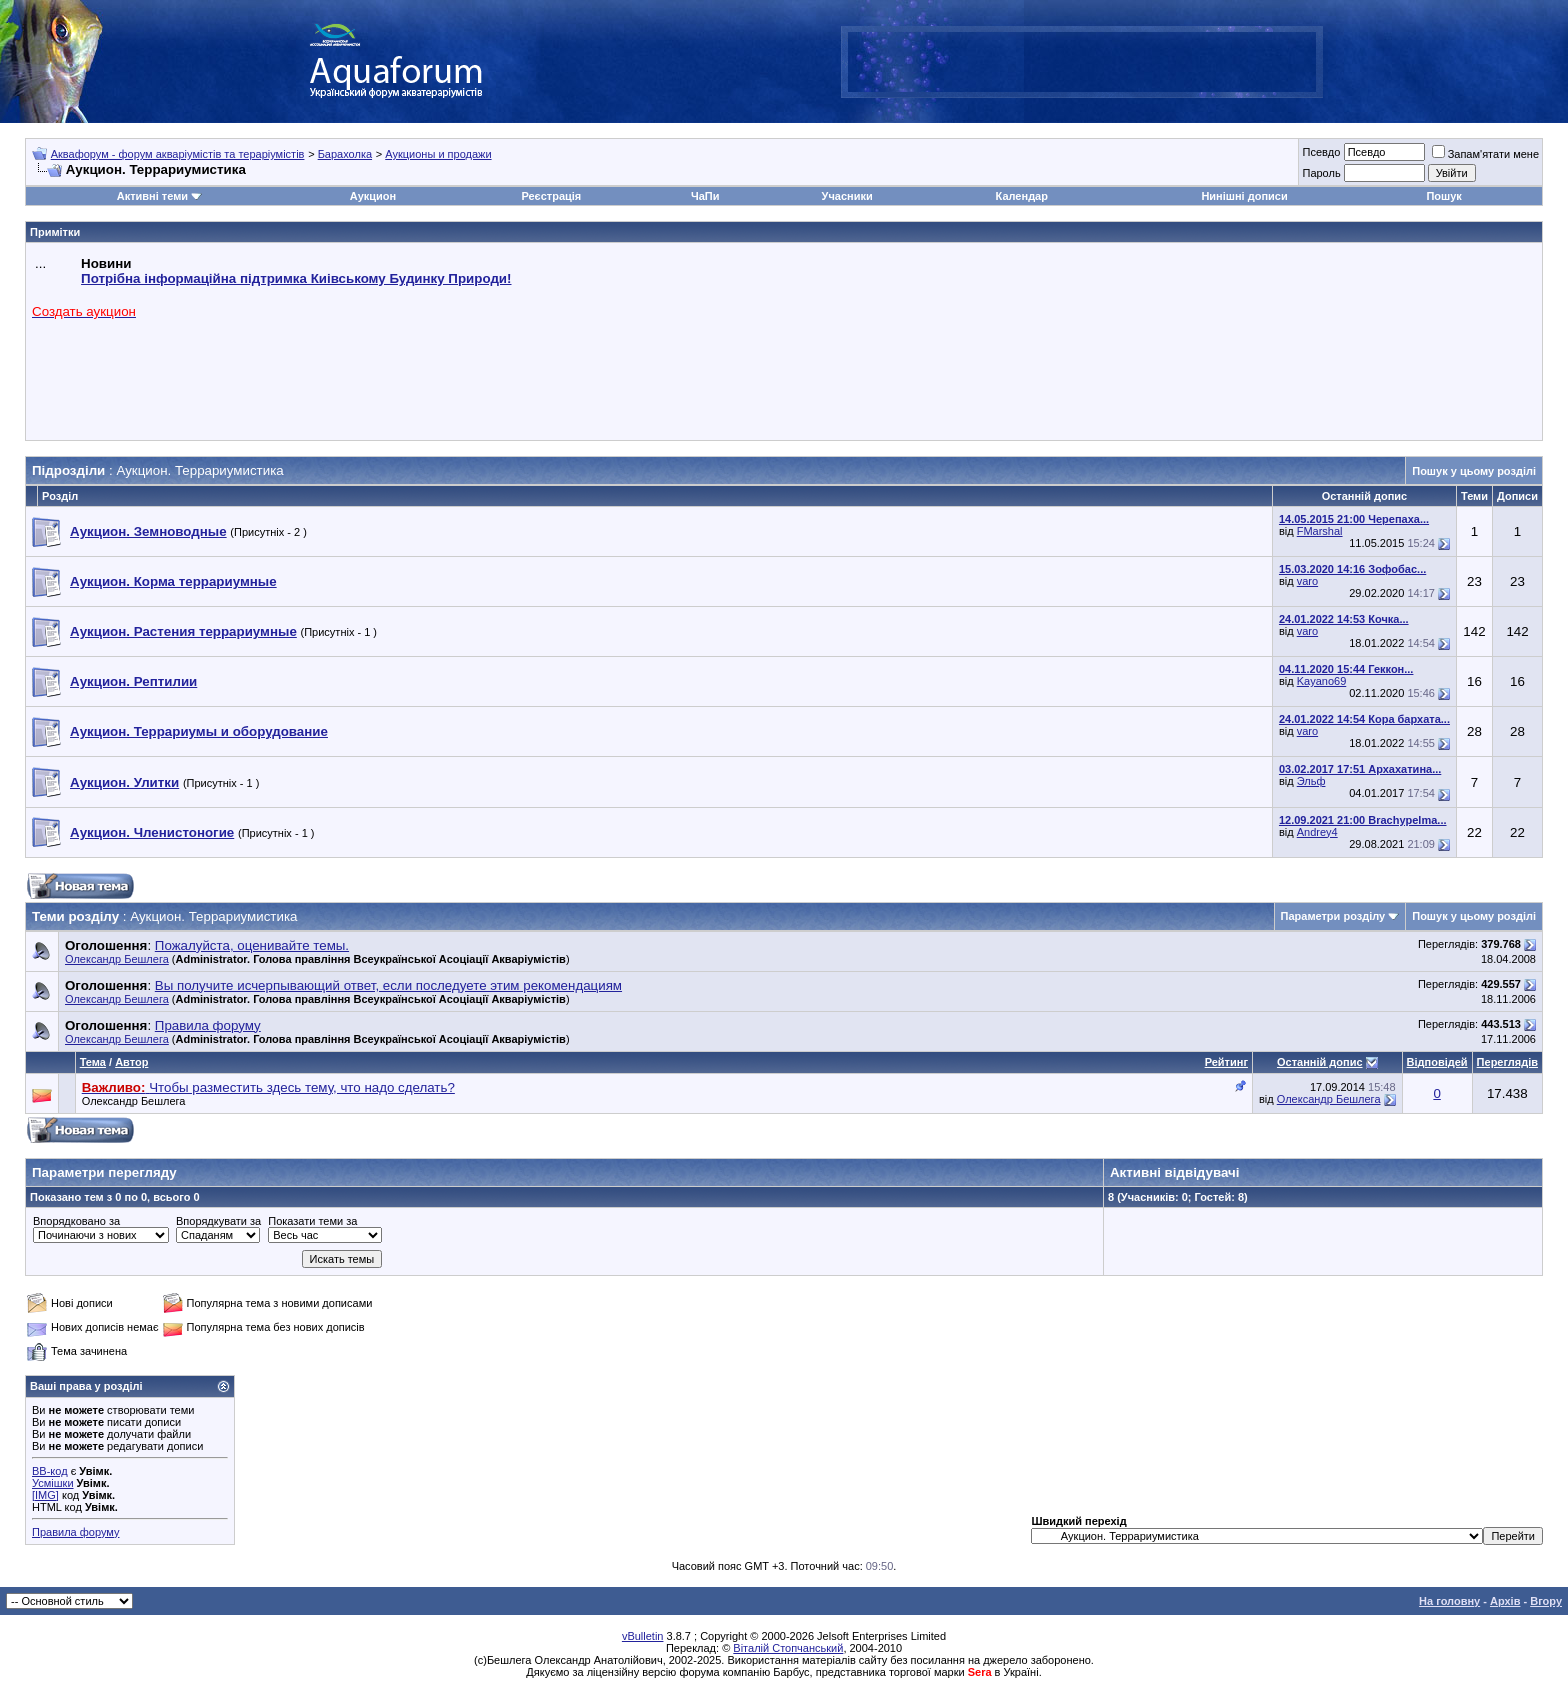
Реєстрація (551, 196)
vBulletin (643, 1636)
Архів (1505, 1601)
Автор (131, 1062)
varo (1307, 581)
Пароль (1321, 173)
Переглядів (1507, 1062)
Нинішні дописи (1244, 196)
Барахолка (345, 154)
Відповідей (1437, 1062)
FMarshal (1320, 531)
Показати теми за (312, 1221)
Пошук (1443, 196)
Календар (1022, 196)
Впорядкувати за (218, 1221)
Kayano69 (1322, 681)
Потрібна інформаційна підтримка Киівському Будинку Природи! (296, 278)
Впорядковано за (76, 1221)
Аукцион (373, 196)
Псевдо (1321, 152)
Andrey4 (1317, 832)
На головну (1449, 1601)
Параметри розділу (1333, 916)
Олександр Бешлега (117, 959)
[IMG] (45, 1495)
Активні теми (152, 196)
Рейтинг (1226, 1062)
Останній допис (1320, 1062)
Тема (93, 1062)
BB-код (50, 1471)
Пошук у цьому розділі (1474, 471)
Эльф (1311, 781)
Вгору (1546, 1601)
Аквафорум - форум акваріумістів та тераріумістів (178, 154)
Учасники (847, 196)
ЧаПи (705, 196)
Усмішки (53, 1483)
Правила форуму (75, 1532)
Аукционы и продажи (438, 154)
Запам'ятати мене (1485, 154)
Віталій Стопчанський (788, 1648)
